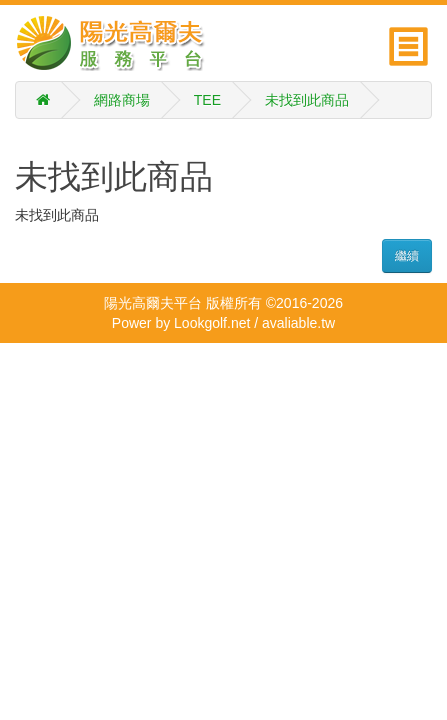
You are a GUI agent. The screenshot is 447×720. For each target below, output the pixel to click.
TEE (207, 100)
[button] (410, 42)
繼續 (407, 256)
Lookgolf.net (212, 323)
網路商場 (122, 100)
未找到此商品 (307, 100)
